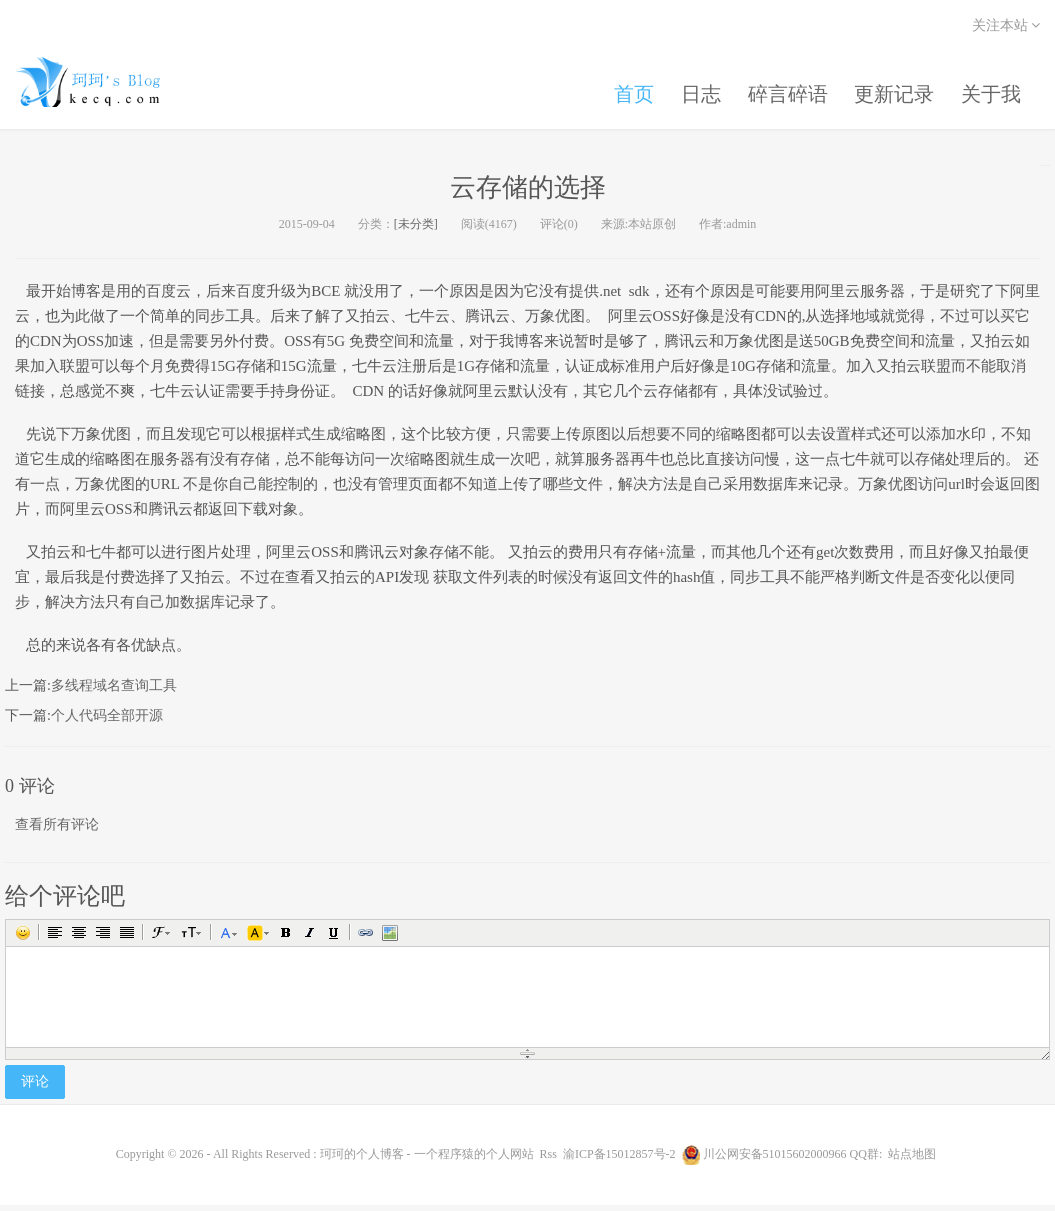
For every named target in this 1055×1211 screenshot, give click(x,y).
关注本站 (1006, 25)
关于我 (990, 88)
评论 (35, 1087)
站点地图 (912, 1160)
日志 (690, 88)
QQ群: (866, 1160)
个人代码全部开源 (107, 721)
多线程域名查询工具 (114, 691)
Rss (548, 1160)
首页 (620, 88)
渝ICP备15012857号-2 (619, 1160)
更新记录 (890, 88)
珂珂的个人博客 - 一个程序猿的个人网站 (105, 85)
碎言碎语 (780, 88)
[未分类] (416, 230)
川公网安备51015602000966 (775, 1160)
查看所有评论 (57, 830)
